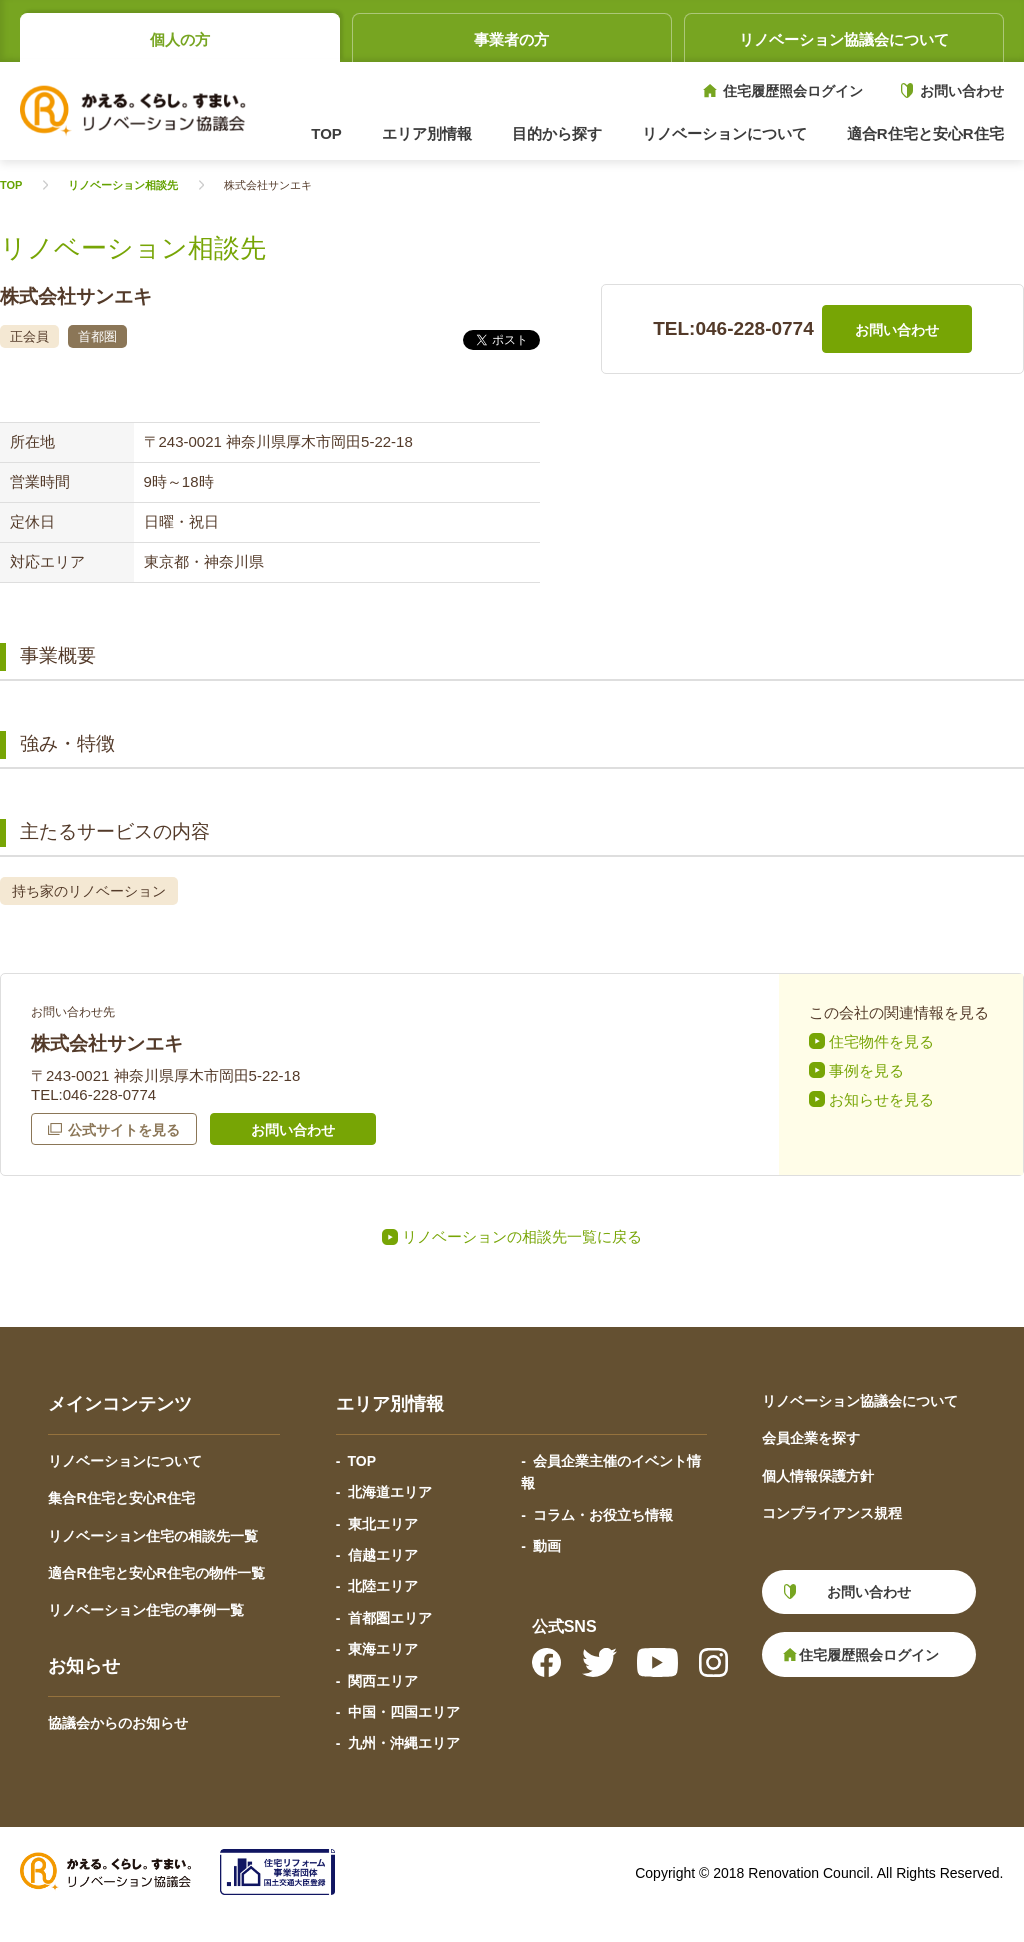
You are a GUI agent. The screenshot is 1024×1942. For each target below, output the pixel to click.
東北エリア (383, 1524)
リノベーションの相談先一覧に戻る (522, 1236)
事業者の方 (511, 39)
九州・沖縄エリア (404, 1743)
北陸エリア (383, 1586)
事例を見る (866, 1070)
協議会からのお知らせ (118, 1723)
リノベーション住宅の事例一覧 (146, 1610)
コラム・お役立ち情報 (603, 1515)
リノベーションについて (125, 1461)
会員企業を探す (811, 1438)
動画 (547, 1546)
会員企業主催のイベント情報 (611, 1472)
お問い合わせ (962, 91)
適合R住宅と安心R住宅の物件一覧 (156, 1573)
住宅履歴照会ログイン (793, 91)
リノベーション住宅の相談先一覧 (153, 1536)
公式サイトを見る (124, 1130)
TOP (326, 133)
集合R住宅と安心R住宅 (121, 1498)
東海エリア (383, 1649)
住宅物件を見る (881, 1041)
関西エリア (383, 1681)
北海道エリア (390, 1492)
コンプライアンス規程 (832, 1513)
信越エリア (383, 1555)
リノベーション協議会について (844, 39)
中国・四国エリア (404, 1712)
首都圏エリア (390, 1618)
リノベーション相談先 (123, 185)
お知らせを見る (881, 1099)
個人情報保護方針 (818, 1476)
